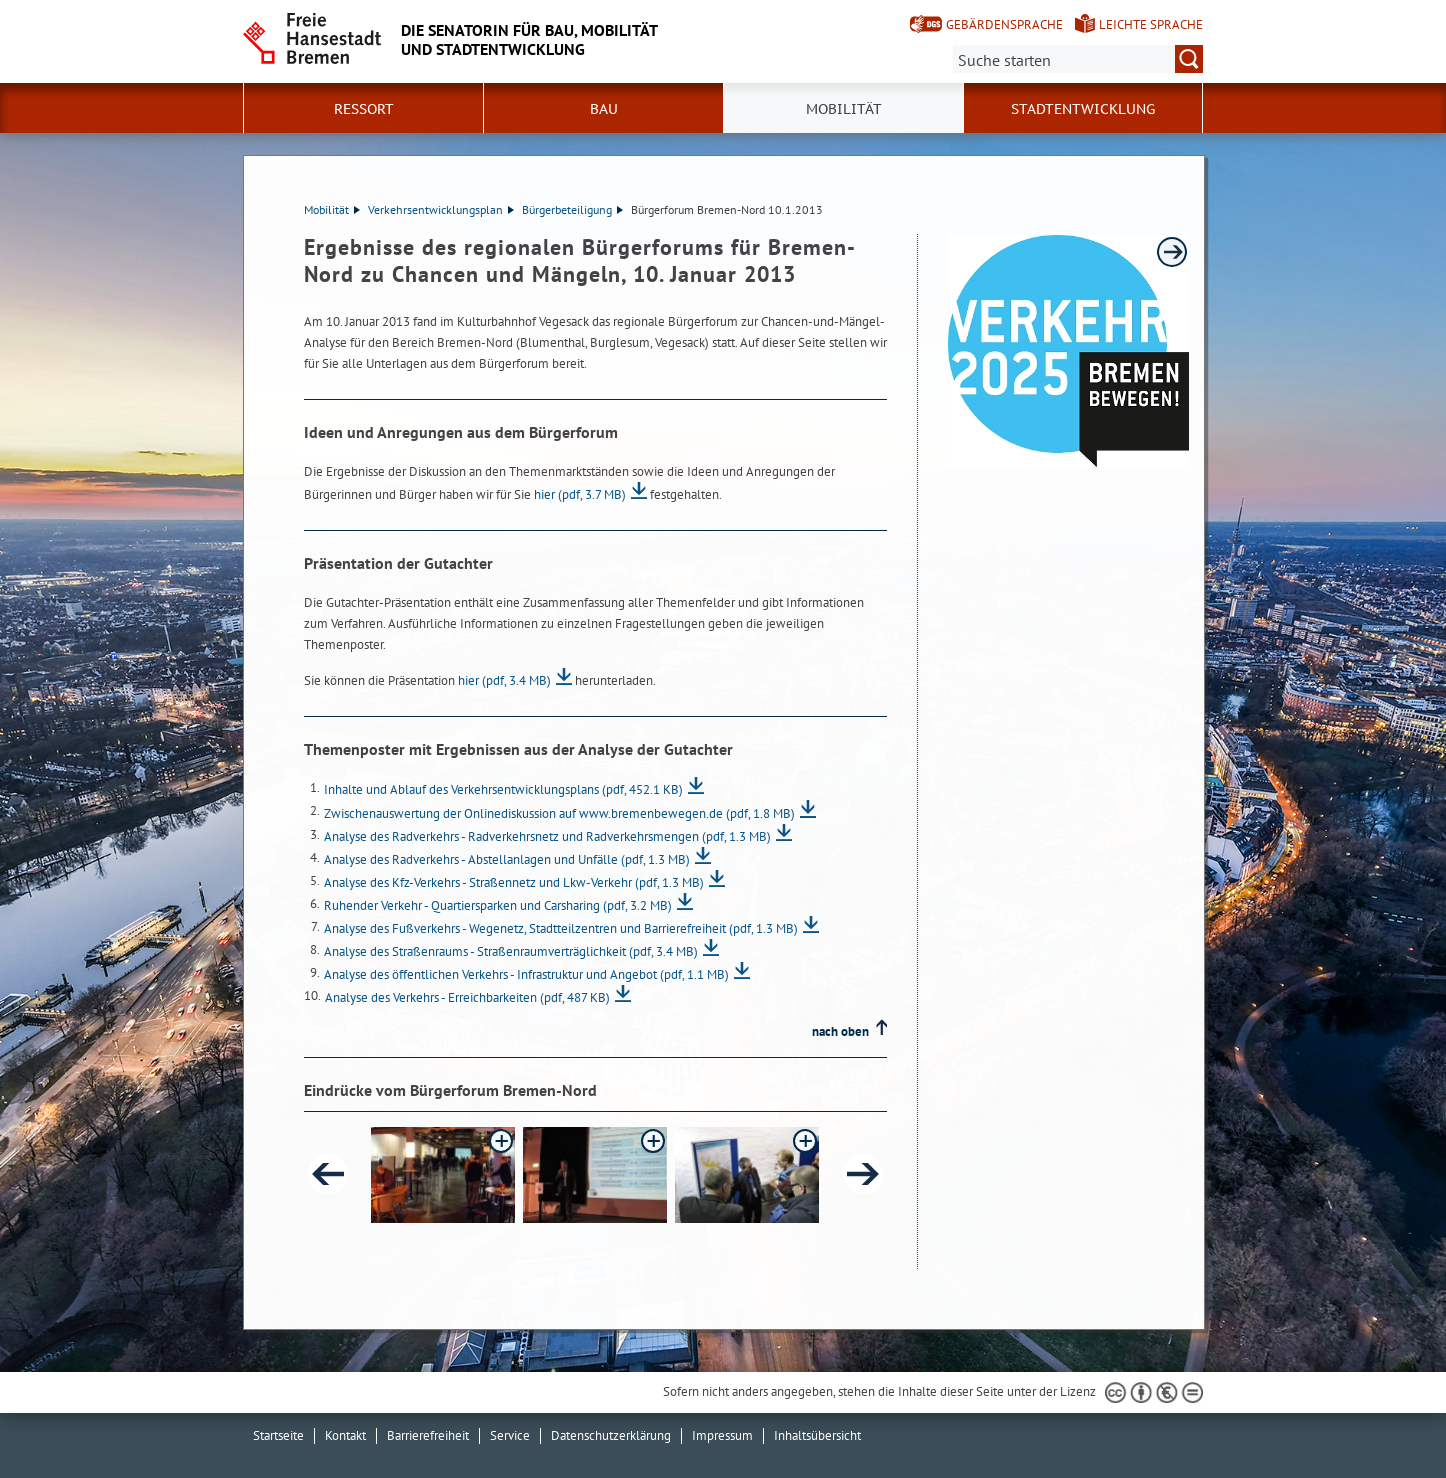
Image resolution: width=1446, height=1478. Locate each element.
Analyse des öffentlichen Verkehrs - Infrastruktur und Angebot (526, 974)
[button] (443, 1175)
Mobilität (332, 209)
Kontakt (345, 1435)
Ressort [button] (364, 109)
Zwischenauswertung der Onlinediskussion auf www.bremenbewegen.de (559, 813)
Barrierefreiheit (428, 1435)
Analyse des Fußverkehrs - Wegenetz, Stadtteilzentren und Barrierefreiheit (561, 928)
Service (510, 1435)
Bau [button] (604, 109)
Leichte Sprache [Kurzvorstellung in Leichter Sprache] (1151, 24)
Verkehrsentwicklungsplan (441, 209)
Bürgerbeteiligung (572, 209)
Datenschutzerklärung (611, 1435)
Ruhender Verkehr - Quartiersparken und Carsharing (498, 905)
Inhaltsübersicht (817, 1435)
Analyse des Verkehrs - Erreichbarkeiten (467, 997)
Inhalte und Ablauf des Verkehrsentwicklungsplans (503, 789)
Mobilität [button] (844, 109)
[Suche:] (1078, 59)
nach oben (840, 1031)
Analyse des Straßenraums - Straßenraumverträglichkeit (511, 951)
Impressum (722, 1435)
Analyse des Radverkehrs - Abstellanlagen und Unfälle (507, 859)
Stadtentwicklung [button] (1083, 109)
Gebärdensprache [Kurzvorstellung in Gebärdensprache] (1004, 24)
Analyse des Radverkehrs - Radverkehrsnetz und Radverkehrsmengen (547, 836)
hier (580, 494)
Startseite (278, 1435)
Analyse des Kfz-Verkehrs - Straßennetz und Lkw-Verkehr (514, 882)
